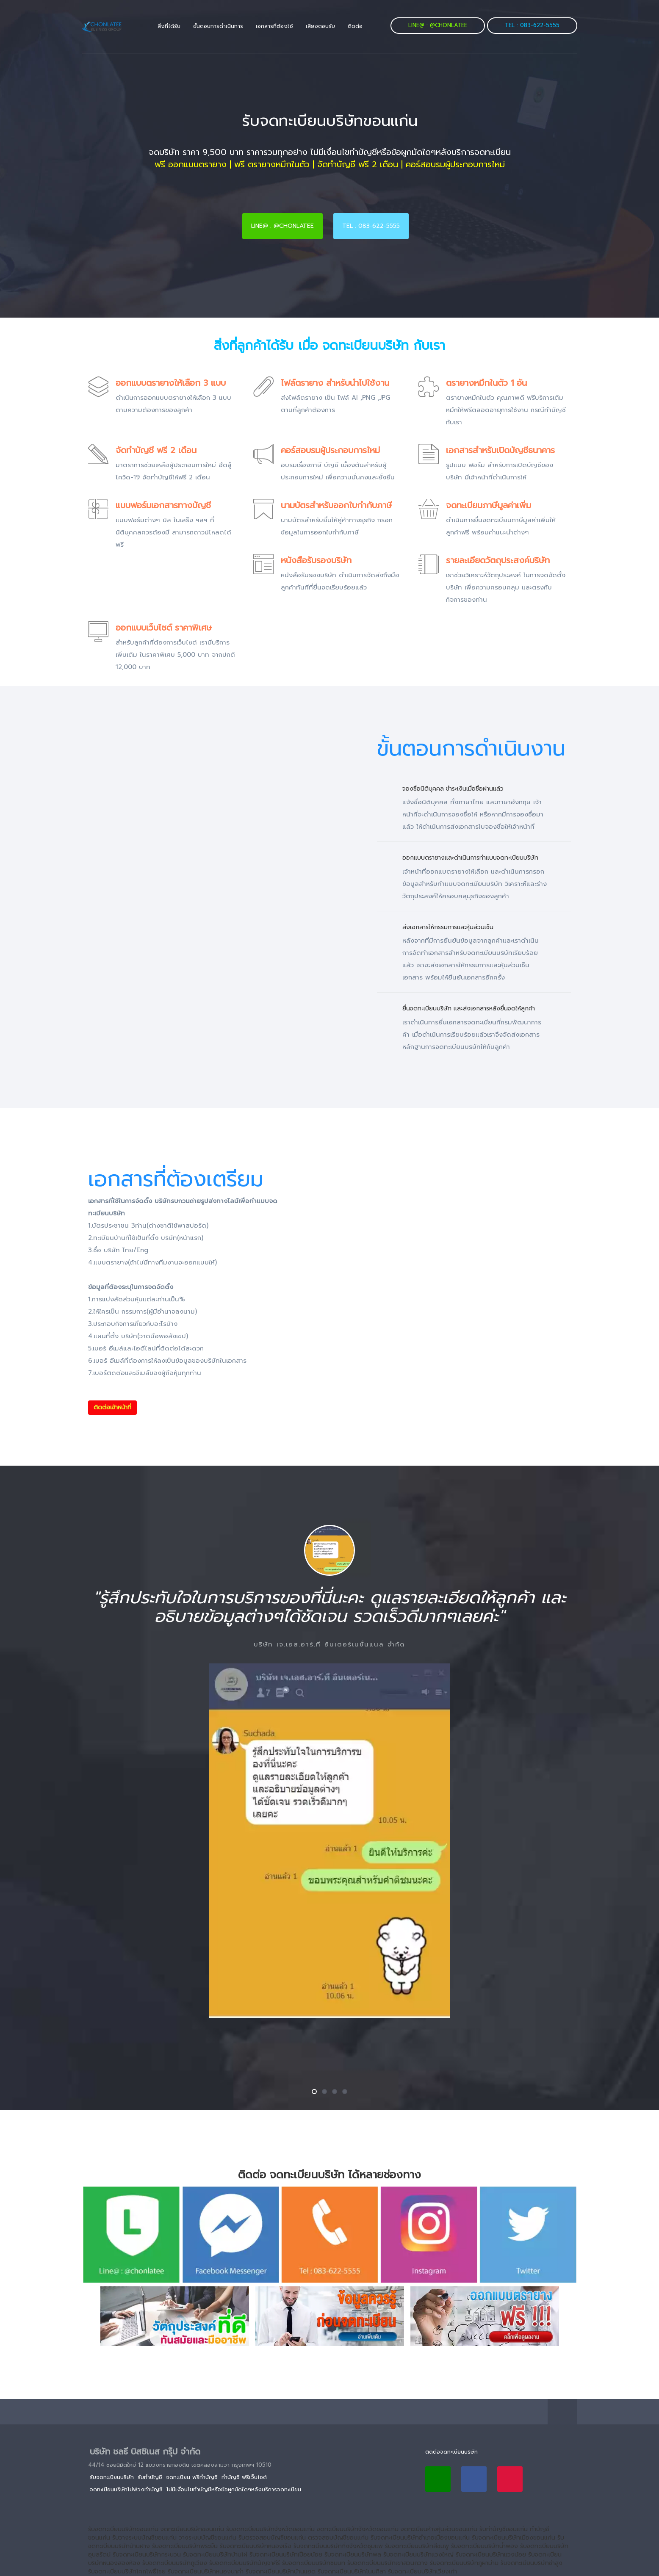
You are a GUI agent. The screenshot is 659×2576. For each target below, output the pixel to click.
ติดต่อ (355, 26)
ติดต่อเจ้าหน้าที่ (112, 1407)
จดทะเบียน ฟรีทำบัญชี (192, 2477)
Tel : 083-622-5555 (532, 25)
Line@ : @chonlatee (437, 25)
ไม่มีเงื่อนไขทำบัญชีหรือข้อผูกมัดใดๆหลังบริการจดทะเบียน (233, 2489)
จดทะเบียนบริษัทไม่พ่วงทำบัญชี (126, 2489)
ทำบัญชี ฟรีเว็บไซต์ (244, 2477)
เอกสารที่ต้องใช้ (274, 26)
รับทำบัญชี (150, 2477)
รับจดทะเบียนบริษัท (112, 2477)
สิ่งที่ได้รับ (169, 26)
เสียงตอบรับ (320, 26)
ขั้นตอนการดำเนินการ (218, 26)
